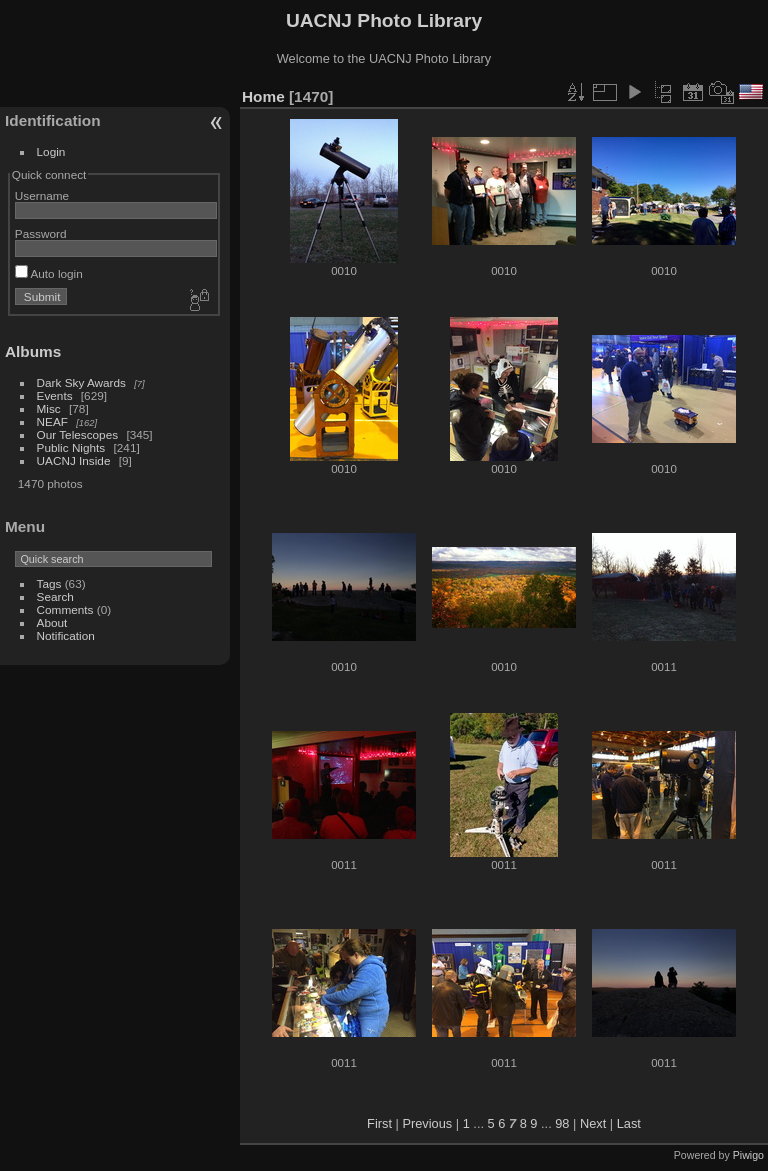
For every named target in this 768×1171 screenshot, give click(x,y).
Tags (49, 583)
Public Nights (71, 447)
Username (42, 195)
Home (263, 96)
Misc (49, 408)
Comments (65, 609)
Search (55, 596)
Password (41, 233)
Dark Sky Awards (81, 382)
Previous (427, 1123)
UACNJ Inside (74, 460)
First (379, 1123)
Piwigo (748, 1155)
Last (629, 1123)
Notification (66, 635)
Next (593, 1123)
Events (55, 395)
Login (51, 151)
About (52, 622)
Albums (33, 351)
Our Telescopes (78, 434)
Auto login (49, 273)
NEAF (52, 421)
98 (562, 1123)
